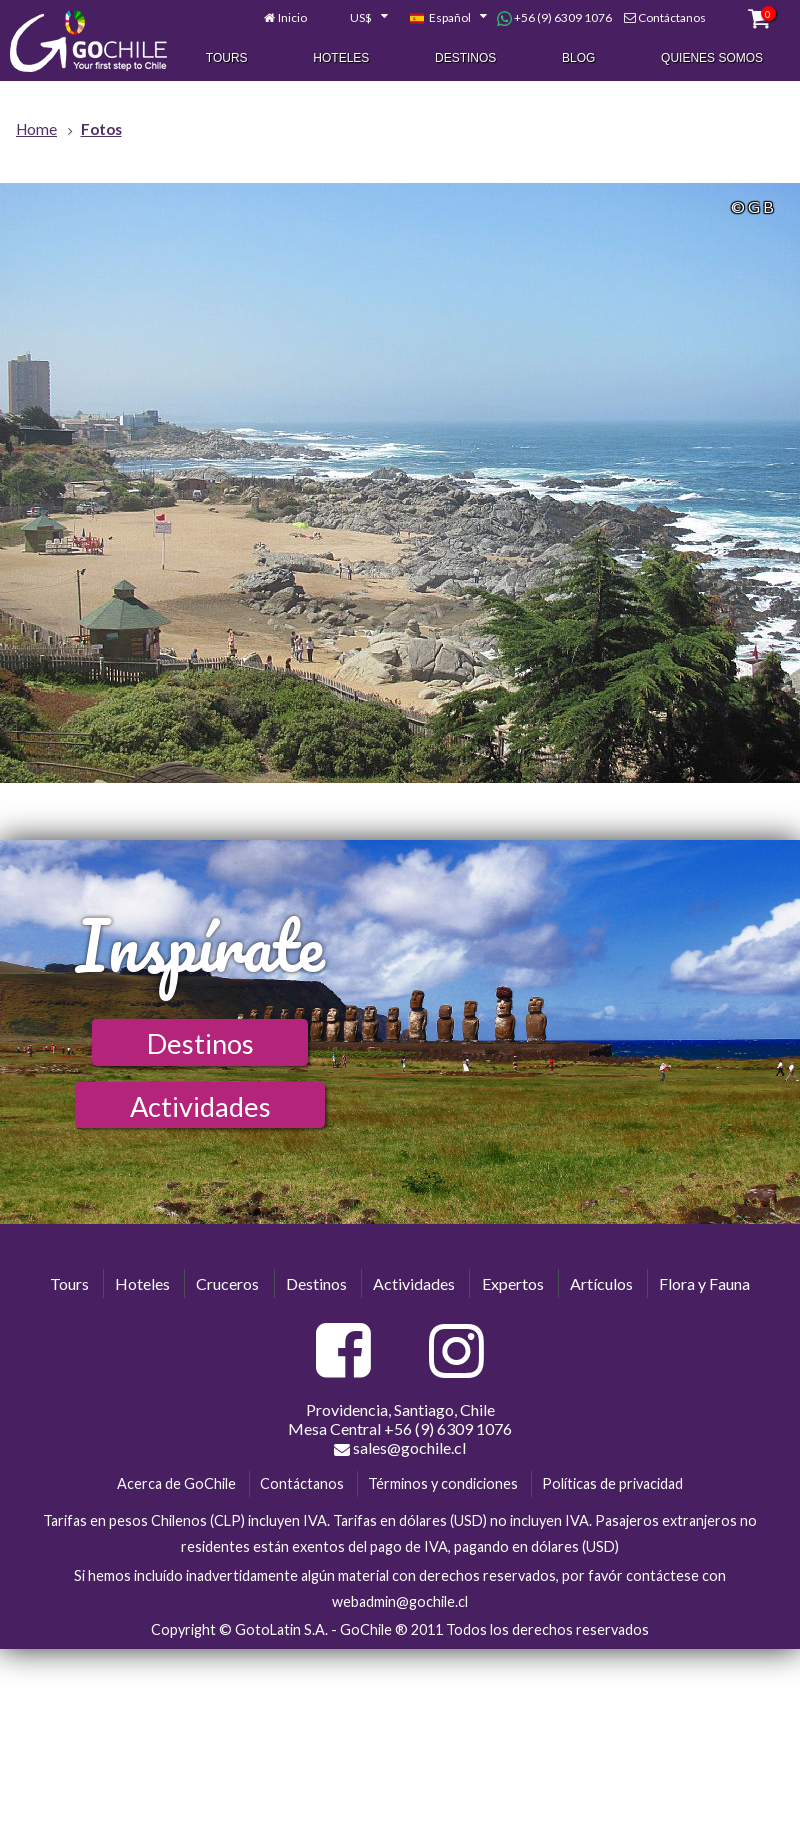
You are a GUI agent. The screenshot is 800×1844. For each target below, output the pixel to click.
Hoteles (341, 59)
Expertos (513, 1283)
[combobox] (358, 20)
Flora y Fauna (704, 1283)
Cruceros (227, 1283)
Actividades (200, 1106)
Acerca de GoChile (176, 1483)
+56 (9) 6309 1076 (554, 19)
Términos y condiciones (443, 1483)
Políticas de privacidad (612, 1483)
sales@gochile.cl (400, 1448)
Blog (578, 59)
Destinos (465, 59)
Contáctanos (672, 18)
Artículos (601, 1283)
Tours (227, 59)
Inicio (292, 18)
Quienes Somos (712, 59)
